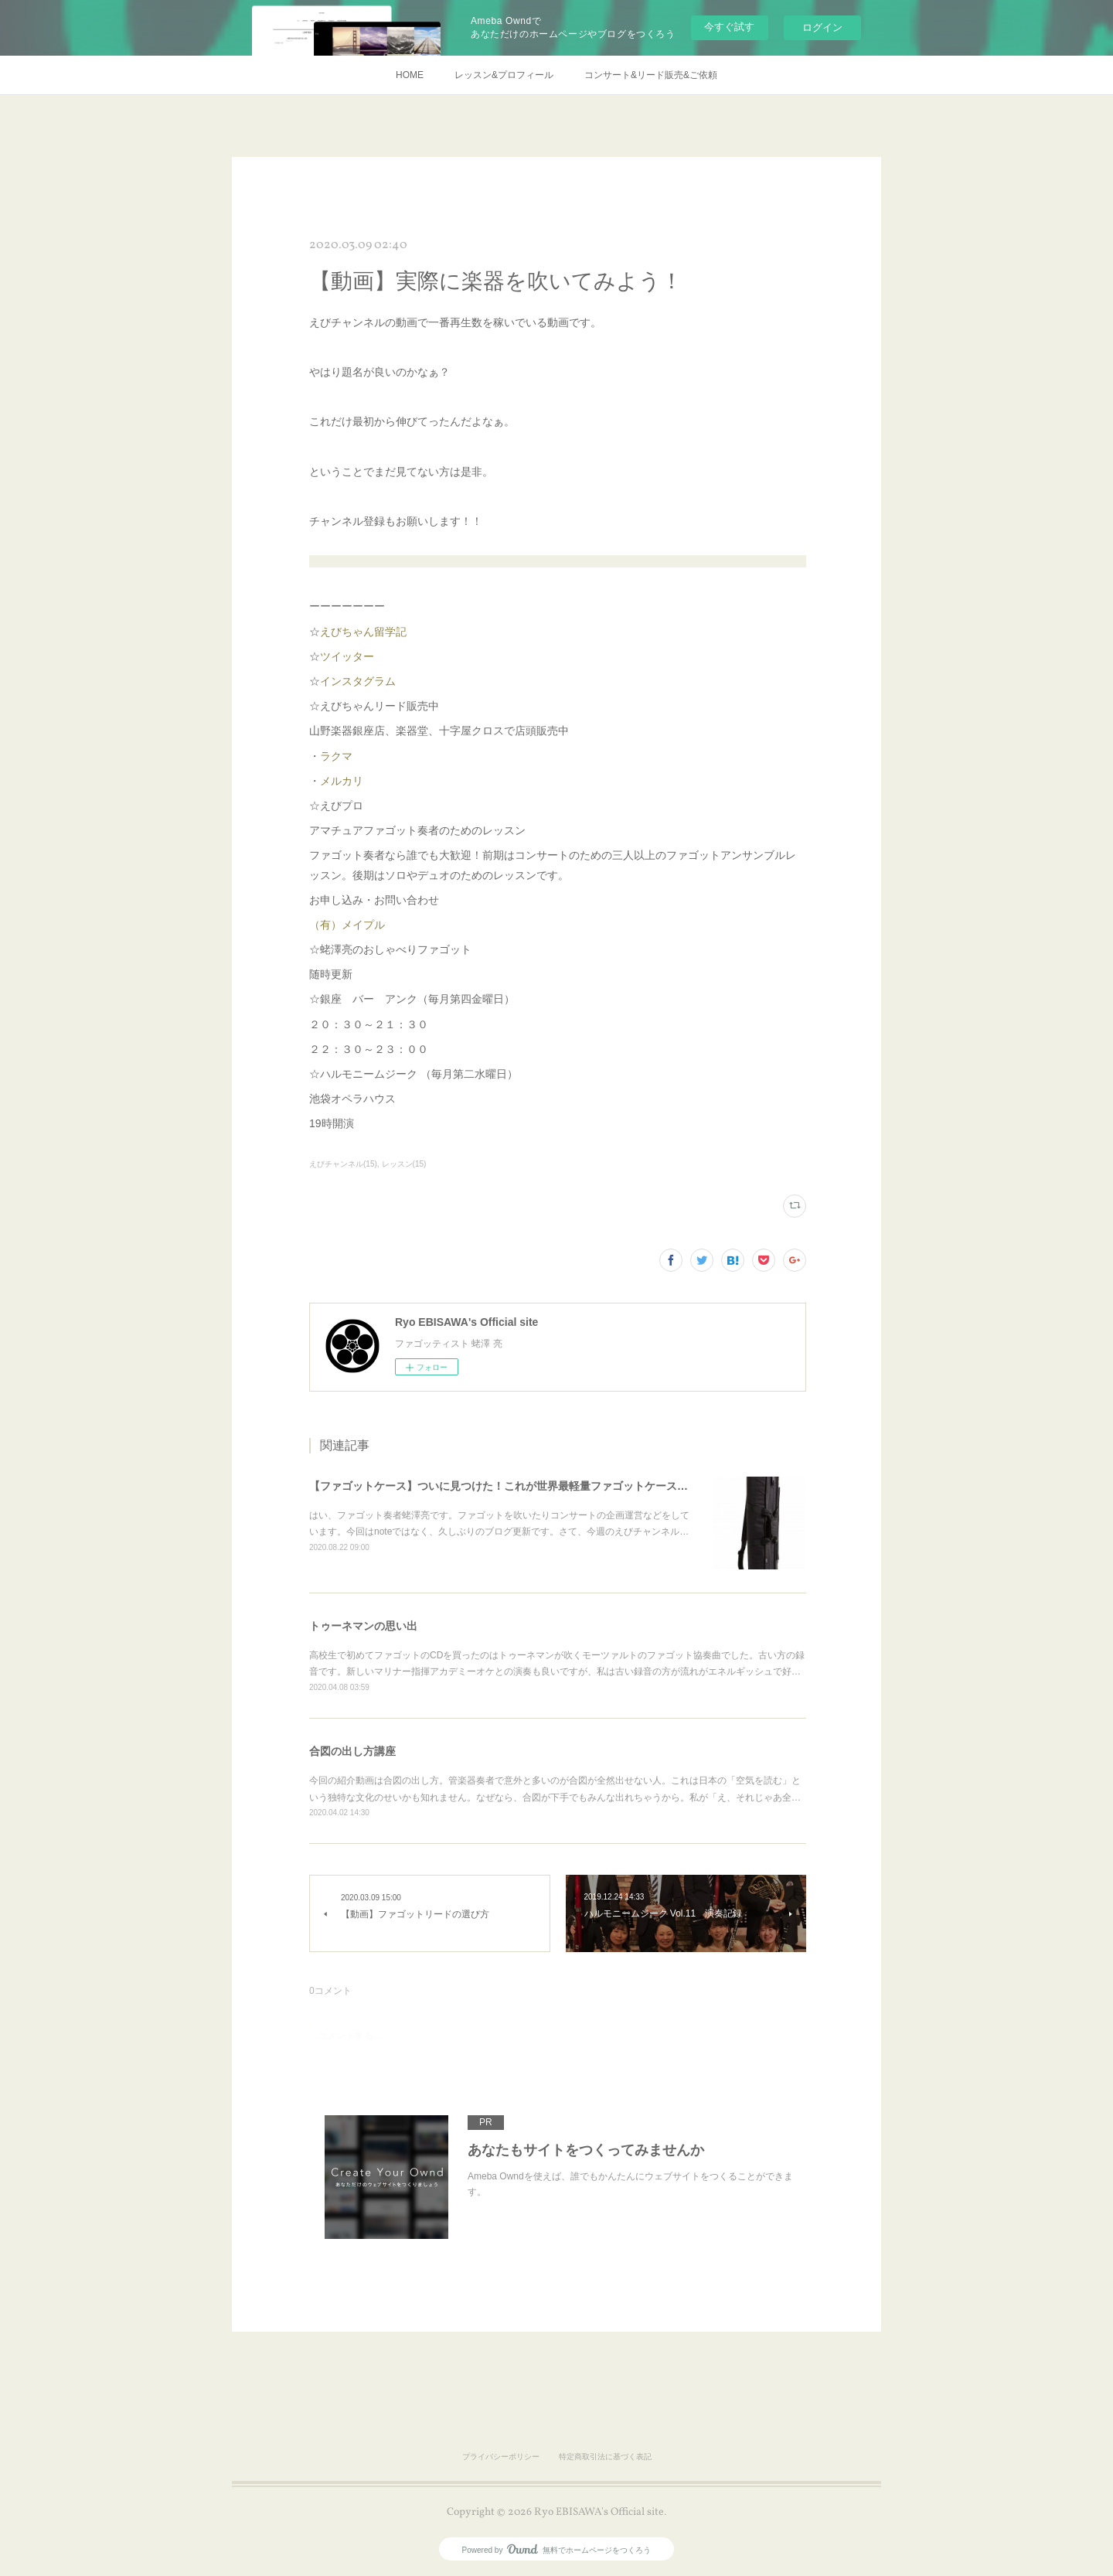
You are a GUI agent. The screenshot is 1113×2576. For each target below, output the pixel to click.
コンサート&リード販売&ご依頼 (650, 75)
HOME (410, 75)
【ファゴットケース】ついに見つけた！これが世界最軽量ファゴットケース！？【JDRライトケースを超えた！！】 (590, 1486)
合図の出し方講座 (352, 1751)
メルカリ (341, 781)
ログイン (822, 27)
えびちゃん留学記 (363, 631)
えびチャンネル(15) (343, 1164)
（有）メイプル (347, 924)
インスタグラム (358, 681)
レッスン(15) (404, 1164)
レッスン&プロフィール (503, 75)
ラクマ (336, 756)
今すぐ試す (729, 26)
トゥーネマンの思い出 (363, 1626)
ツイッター (347, 656)
